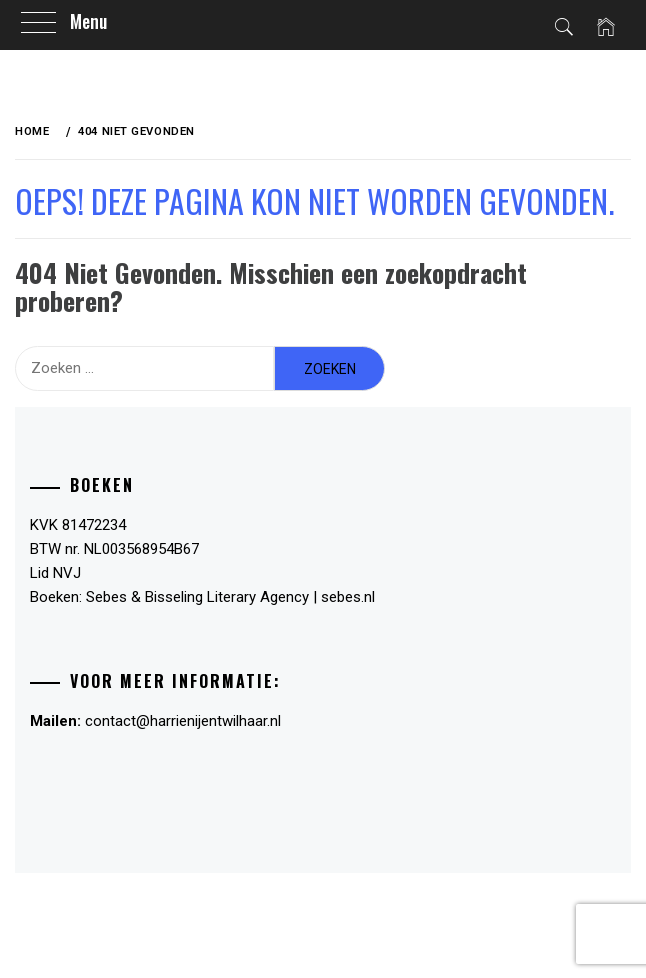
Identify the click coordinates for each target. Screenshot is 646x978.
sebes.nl (348, 597)
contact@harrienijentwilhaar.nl (183, 721)
